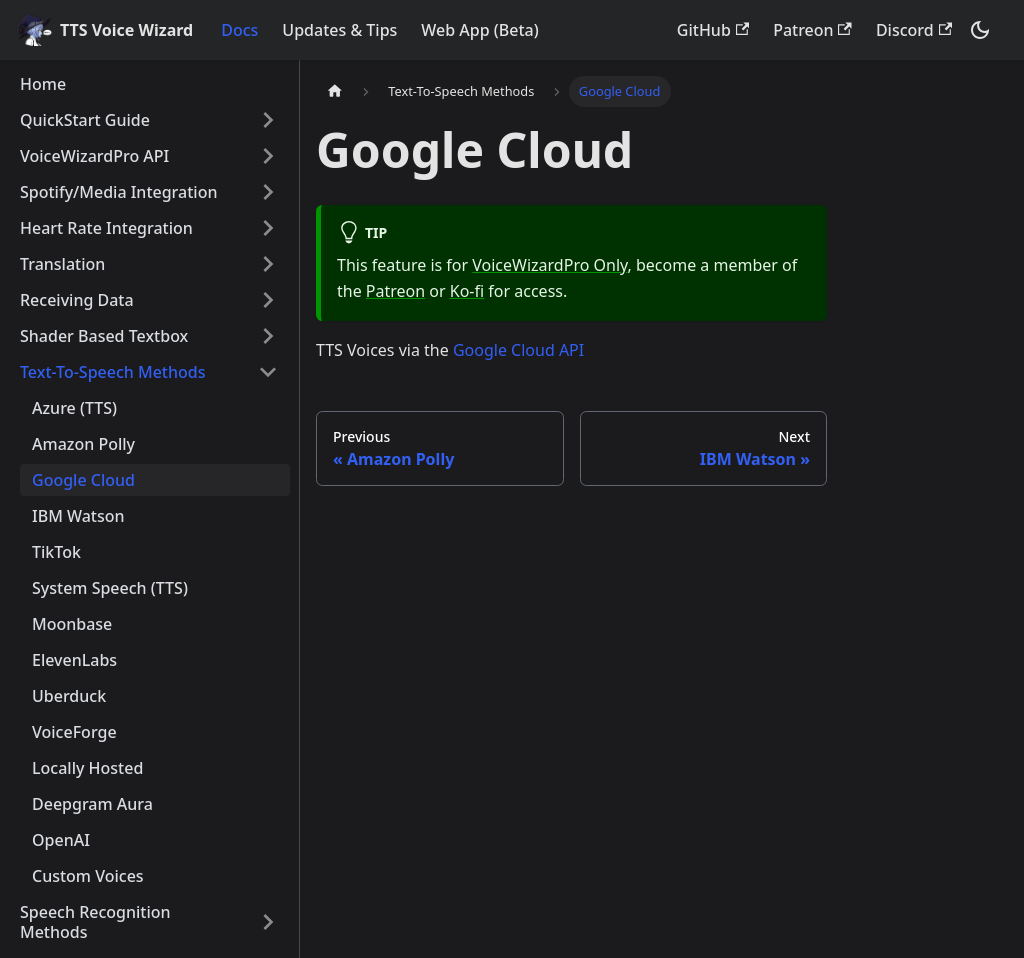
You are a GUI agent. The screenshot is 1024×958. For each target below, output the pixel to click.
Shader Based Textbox (104, 336)
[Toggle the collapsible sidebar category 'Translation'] (268, 264)
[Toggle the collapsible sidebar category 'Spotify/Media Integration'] (268, 192)
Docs (239, 30)
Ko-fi (467, 291)
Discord (914, 30)
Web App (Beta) (479, 30)
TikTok (56, 552)
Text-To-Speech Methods (112, 372)
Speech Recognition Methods (95, 922)
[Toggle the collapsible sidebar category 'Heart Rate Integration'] (268, 228)
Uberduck (69, 696)
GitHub (713, 30)
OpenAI (61, 840)
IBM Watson (78, 516)
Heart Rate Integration (106, 228)
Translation (62, 264)
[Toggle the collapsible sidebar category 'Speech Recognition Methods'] (268, 922)
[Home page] (335, 91)
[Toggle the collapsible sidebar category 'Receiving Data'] (268, 300)
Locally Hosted (87, 768)
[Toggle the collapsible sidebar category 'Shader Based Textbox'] (268, 336)
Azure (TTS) (74, 408)
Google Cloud (83, 480)
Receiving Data (77, 300)
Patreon (812, 30)
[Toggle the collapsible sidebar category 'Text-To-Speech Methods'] (268, 372)
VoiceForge (74, 732)
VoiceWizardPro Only (549, 265)
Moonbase (72, 624)
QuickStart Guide (85, 120)
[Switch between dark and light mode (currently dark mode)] (980, 30)
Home (43, 84)
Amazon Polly (83, 444)
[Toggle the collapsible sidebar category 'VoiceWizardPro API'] (268, 156)
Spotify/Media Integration (118, 192)
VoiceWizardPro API (94, 156)
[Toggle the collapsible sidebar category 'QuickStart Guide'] (268, 120)
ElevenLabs (74, 660)
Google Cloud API (518, 350)
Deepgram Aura (92, 804)
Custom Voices (88, 876)
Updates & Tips (339, 30)
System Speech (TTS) (110, 588)
